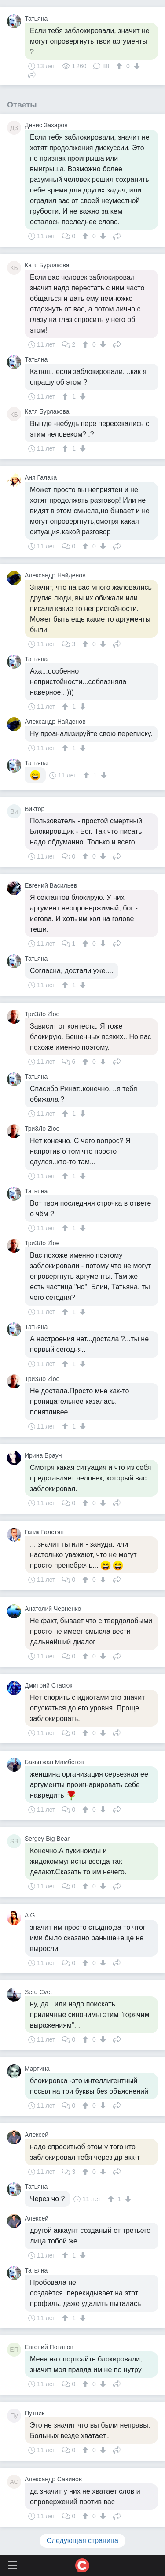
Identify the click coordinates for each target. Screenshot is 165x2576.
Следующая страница (82, 2540)
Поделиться (32, 74)
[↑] (120, 66)
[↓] (136, 66)
